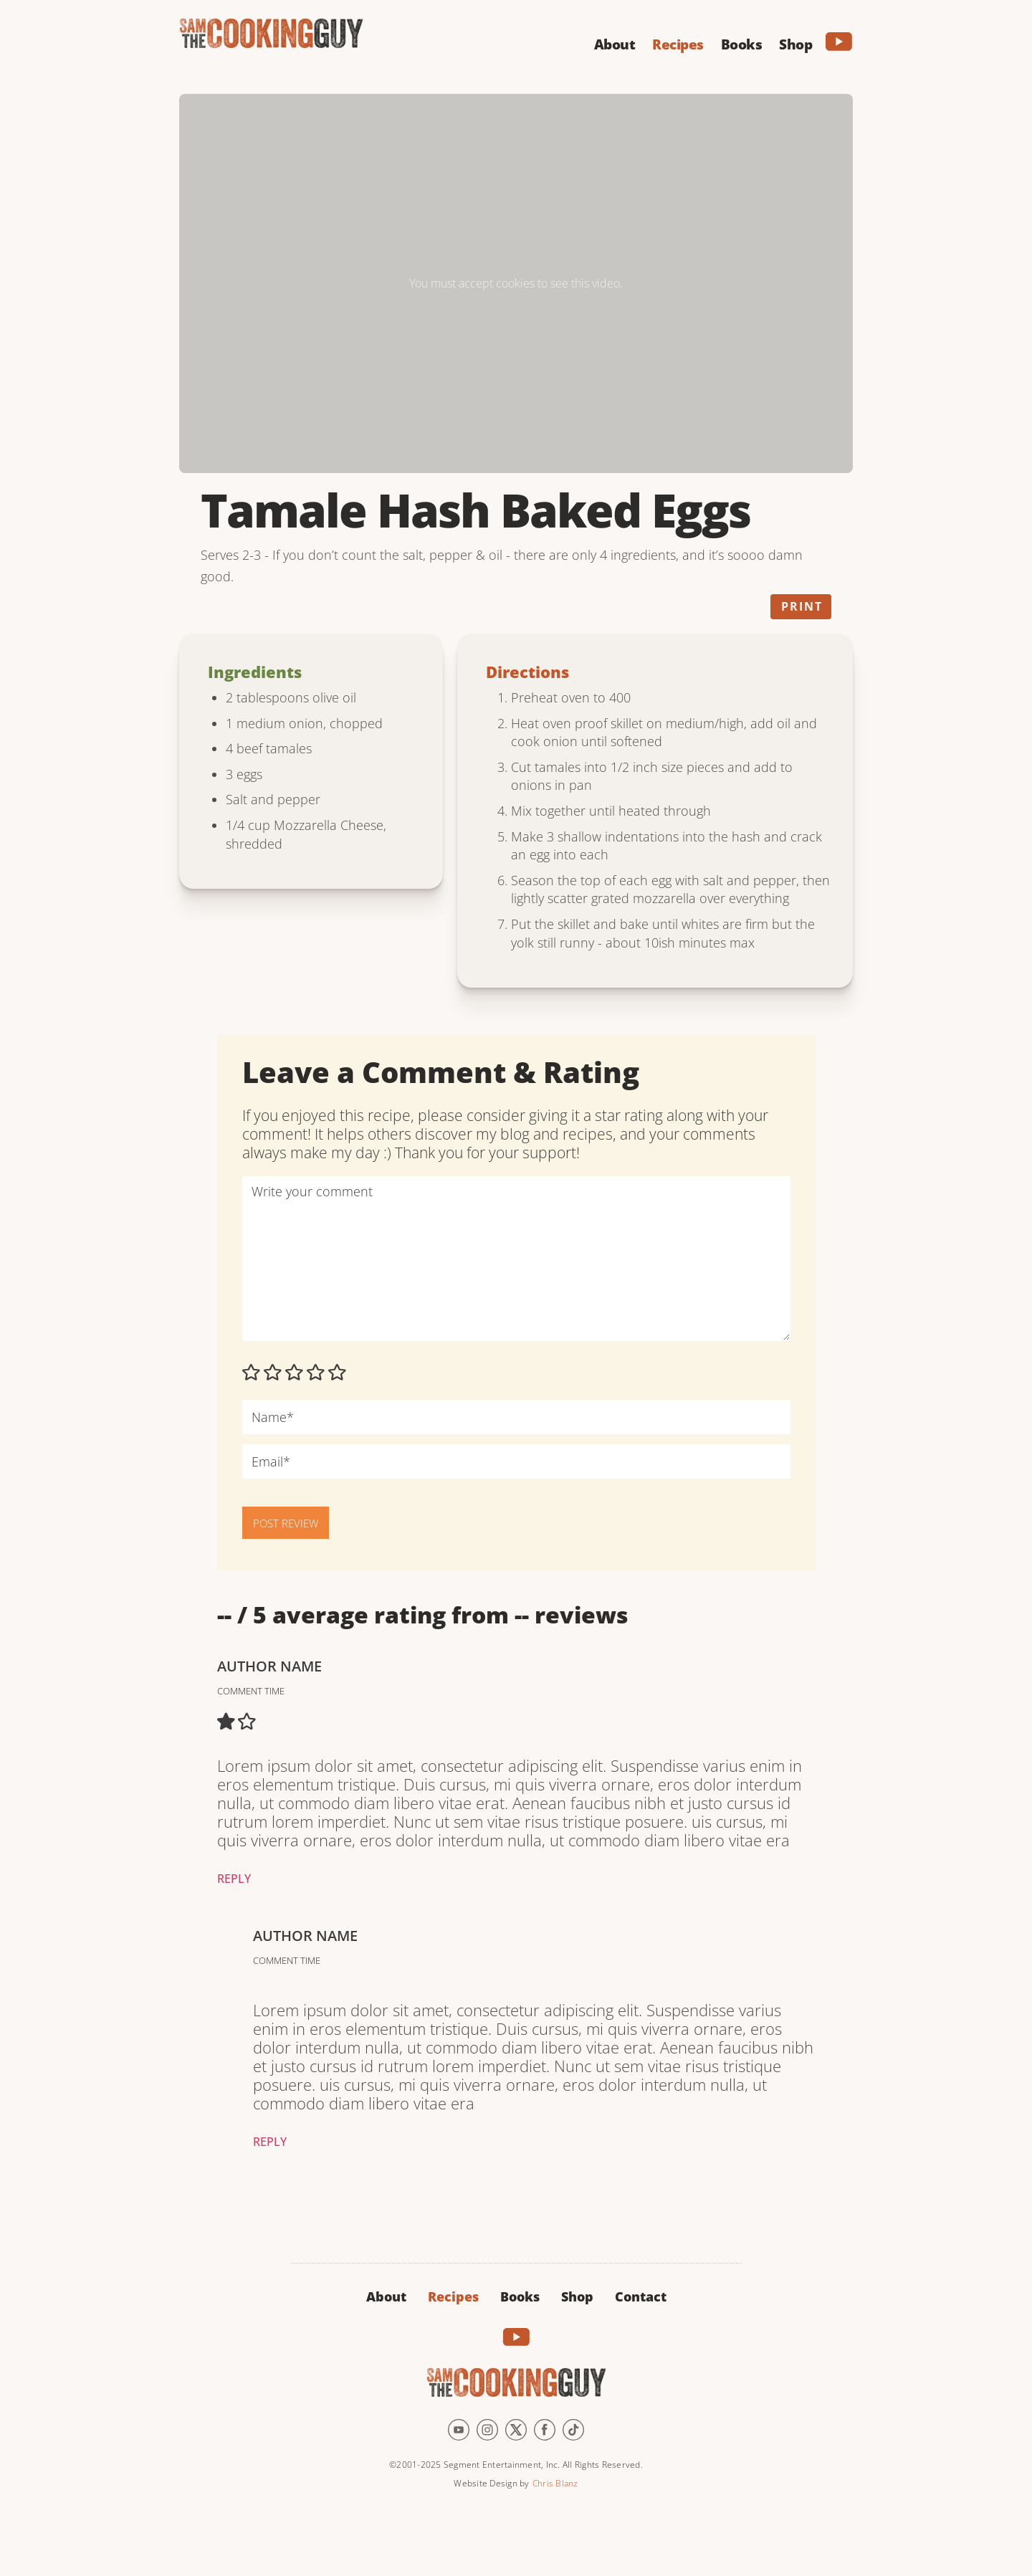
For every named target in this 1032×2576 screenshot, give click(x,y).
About (386, 2296)
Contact (640, 2296)
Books (520, 2296)
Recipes (453, 2296)
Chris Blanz (555, 2483)
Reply (234, 1878)
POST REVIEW (285, 1523)
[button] (615, 42)
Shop (577, 2296)
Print (802, 606)
